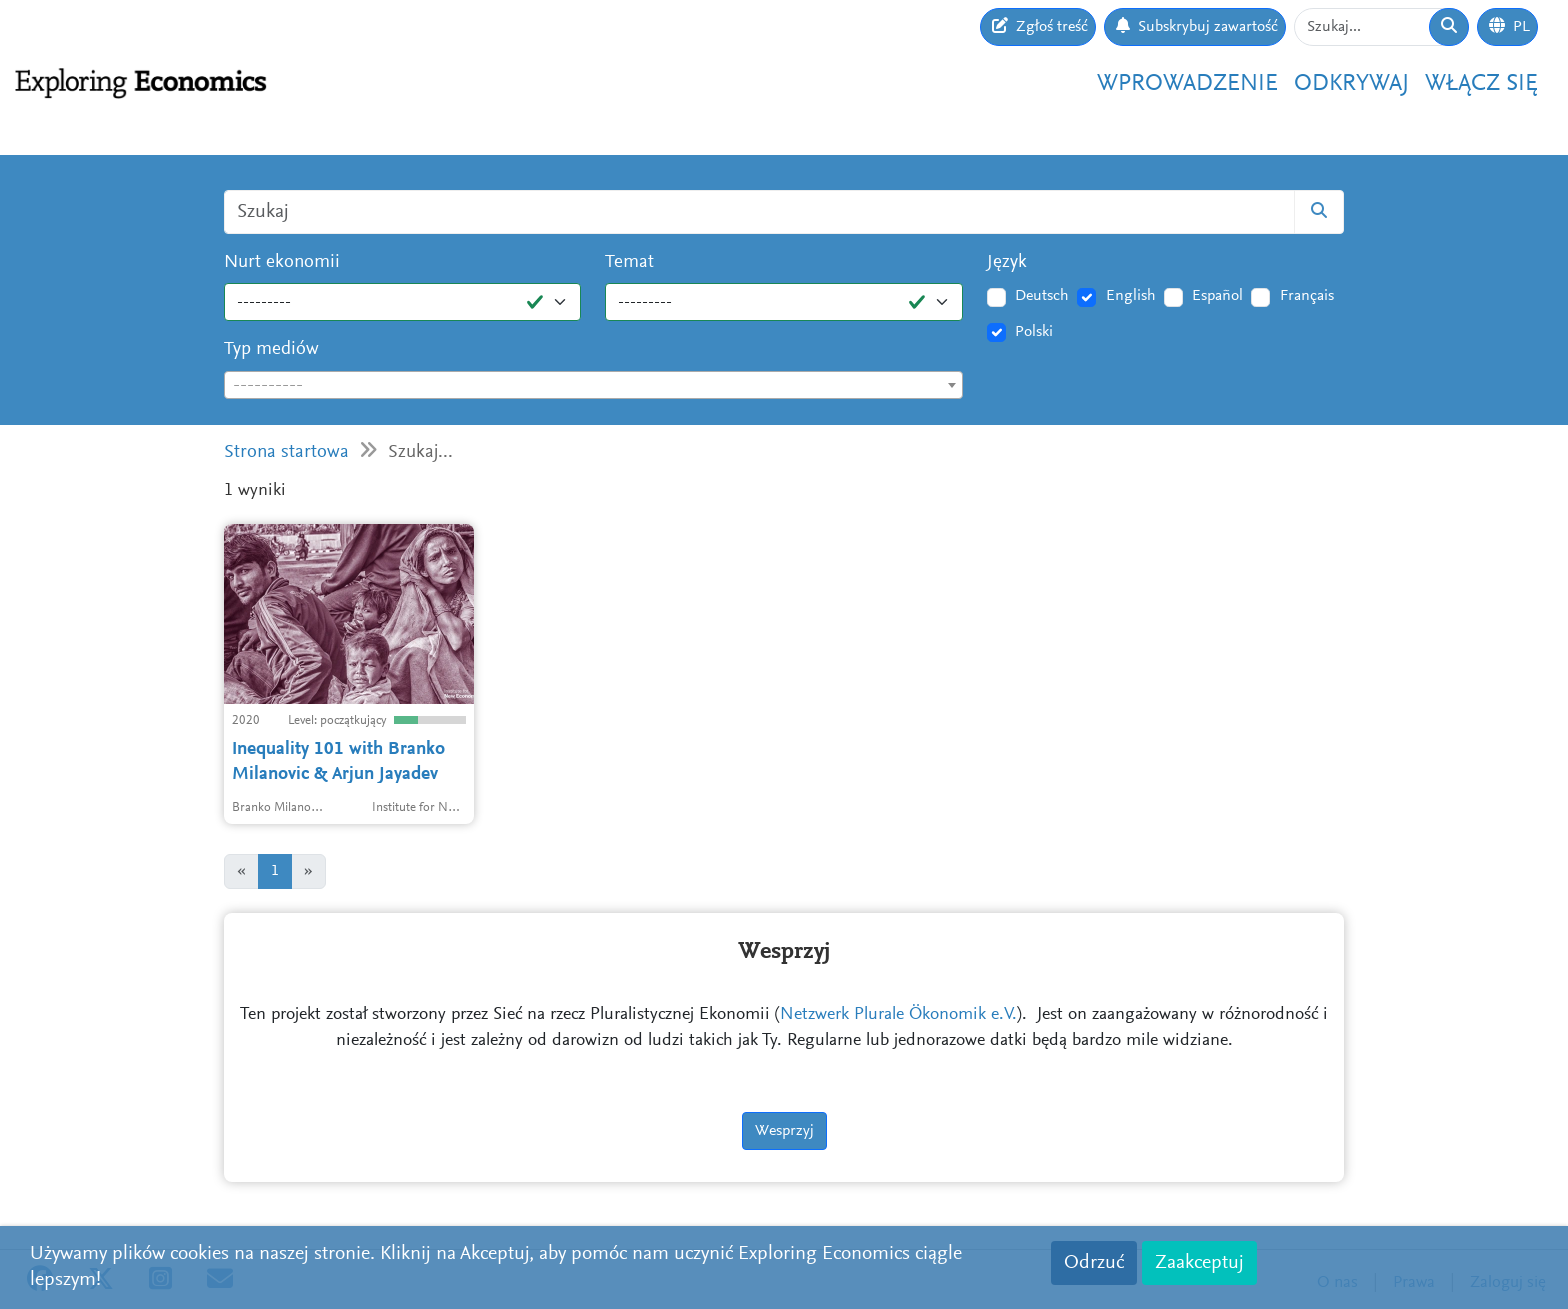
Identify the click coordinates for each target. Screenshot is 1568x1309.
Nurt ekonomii (282, 262)
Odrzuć (1094, 1263)
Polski (1034, 332)
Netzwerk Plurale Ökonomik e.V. (898, 1015)
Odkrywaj (1351, 84)
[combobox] (593, 385)
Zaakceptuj (1199, 1263)
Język (1007, 262)
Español (1217, 296)
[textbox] (593, 386)
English (1131, 296)
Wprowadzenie (1187, 84)
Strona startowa (286, 452)
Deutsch (1042, 296)
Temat (629, 262)
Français (1307, 296)
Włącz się (1481, 84)
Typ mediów (271, 349)
